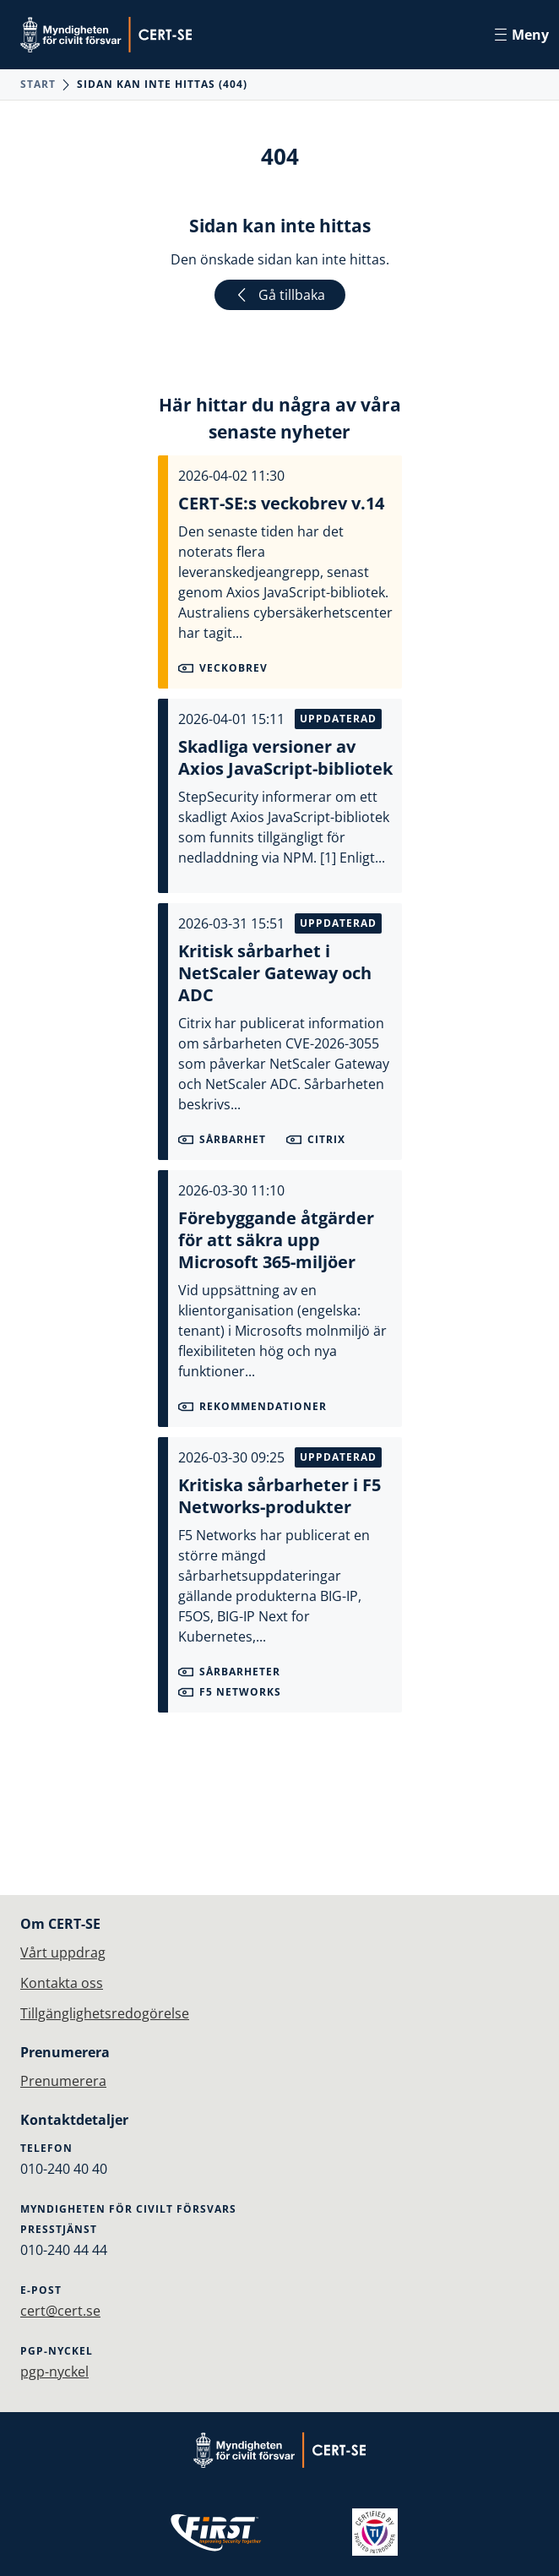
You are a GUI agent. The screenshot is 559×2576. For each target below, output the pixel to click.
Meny (522, 34)
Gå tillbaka (280, 295)
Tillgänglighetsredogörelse (104, 2013)
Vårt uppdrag (63, 1952)
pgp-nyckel (54, 2371)
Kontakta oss (61, 1983)
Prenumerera (63, 2081)
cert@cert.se (60, 2310)
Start (38, 84)
